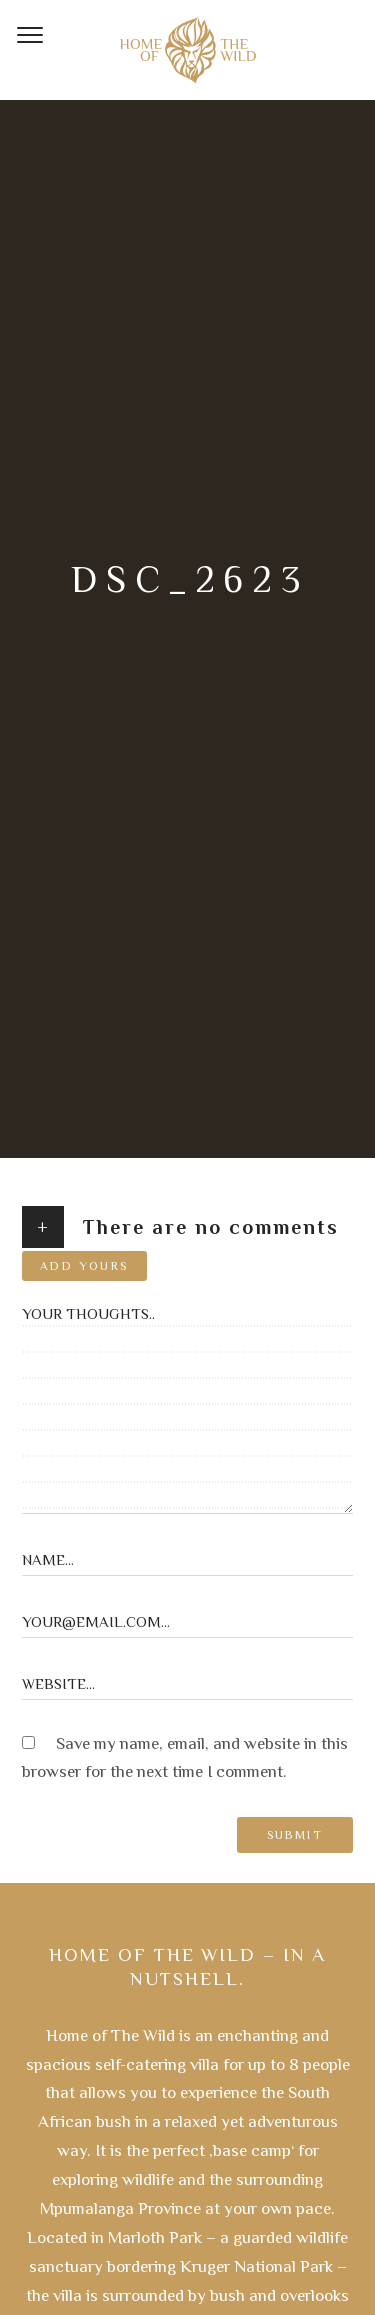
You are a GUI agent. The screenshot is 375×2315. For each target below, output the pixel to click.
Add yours (84, 1266)
